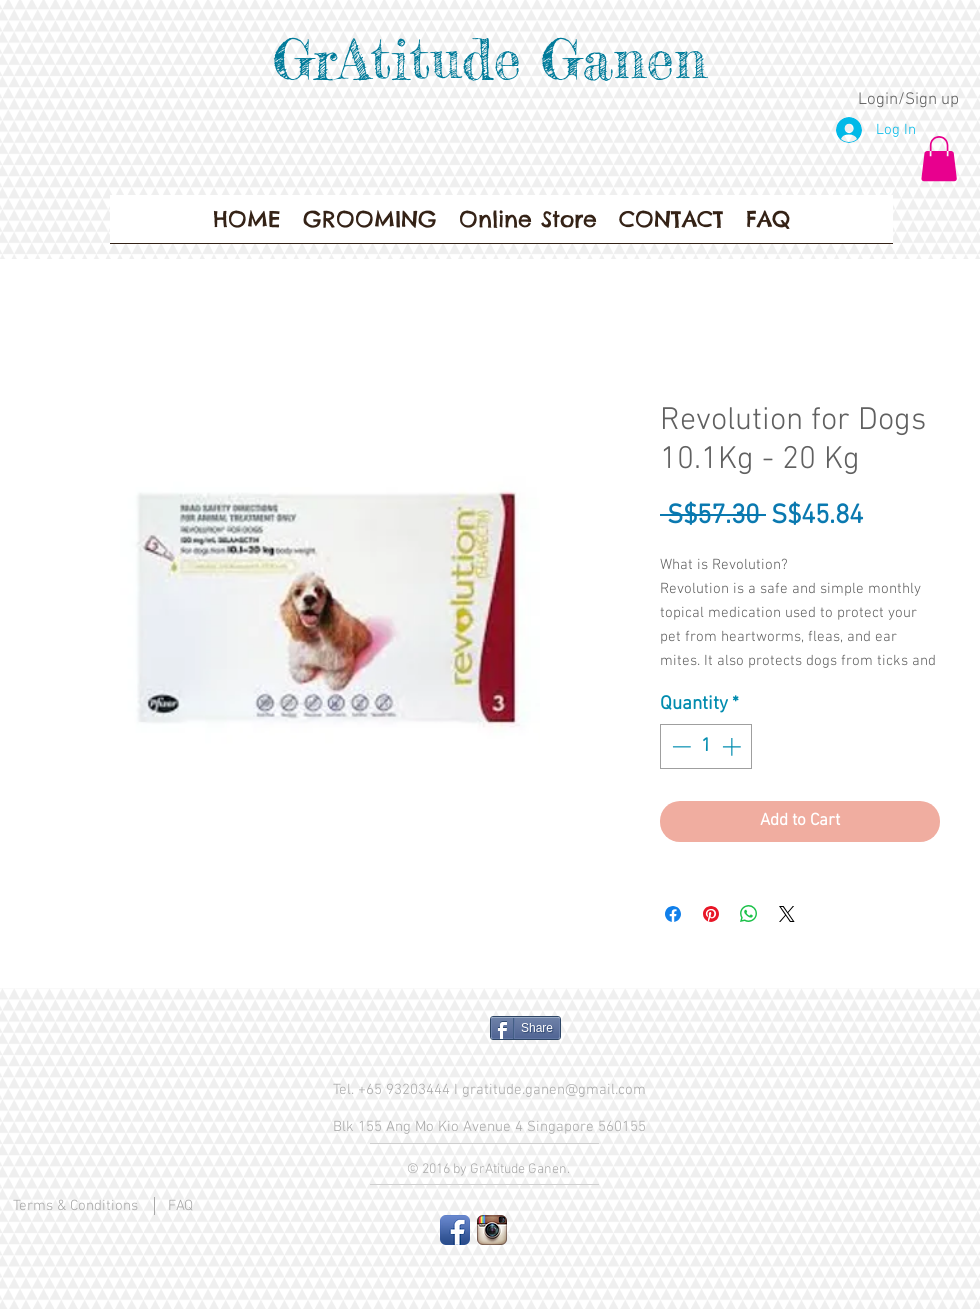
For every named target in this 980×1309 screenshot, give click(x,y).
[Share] (525, 1028)
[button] (939, 158)
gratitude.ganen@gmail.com (554, 1090)
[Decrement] (679, 746)
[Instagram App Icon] (492, 1230)
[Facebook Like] (395, 1036)
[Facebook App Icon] (455, 1230)
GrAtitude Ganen (490, 59)
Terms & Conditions (75, 1206)
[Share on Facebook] (673, 914)
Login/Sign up (908, 100)
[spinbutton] (706, 746)
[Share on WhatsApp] (749, 914)
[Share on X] (787, 914)
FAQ (180, 1206)
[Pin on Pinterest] (711, 914)
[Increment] (733, 746)
